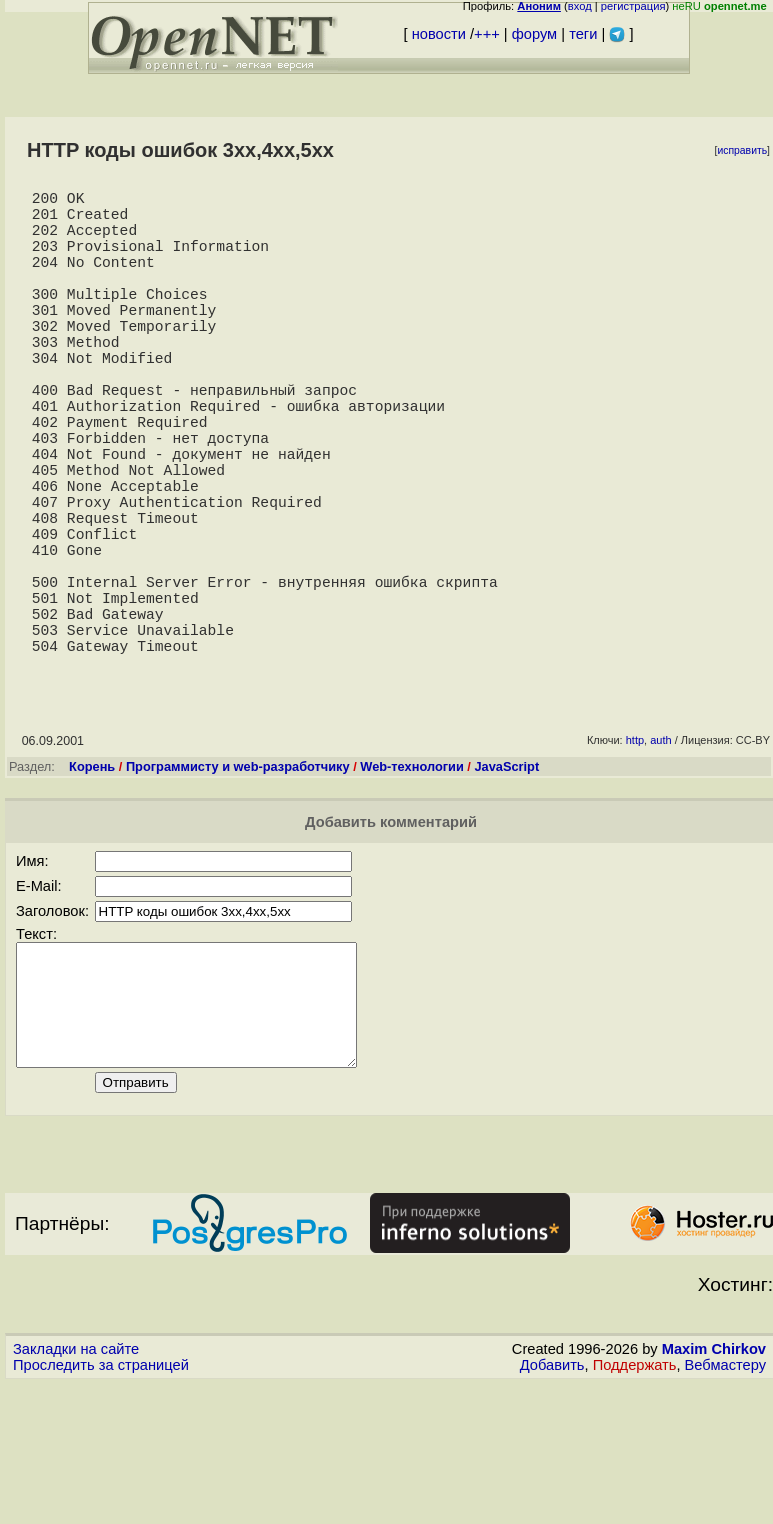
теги (583, 34)
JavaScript (506, 882)
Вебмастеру (725, 1505)
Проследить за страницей (101, 1505)
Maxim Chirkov (714, 1489)
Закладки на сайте (76, 1489)
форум (534, 34)
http (635, 856)
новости (439, 34)
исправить (742, 150)
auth (660, 856)
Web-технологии (411, 882)
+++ (487, 34)
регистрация (633, 6)
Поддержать (635, 1505)
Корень (92, 882)
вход (580, 6)
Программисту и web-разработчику (238, 882)
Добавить (552, 1505)
